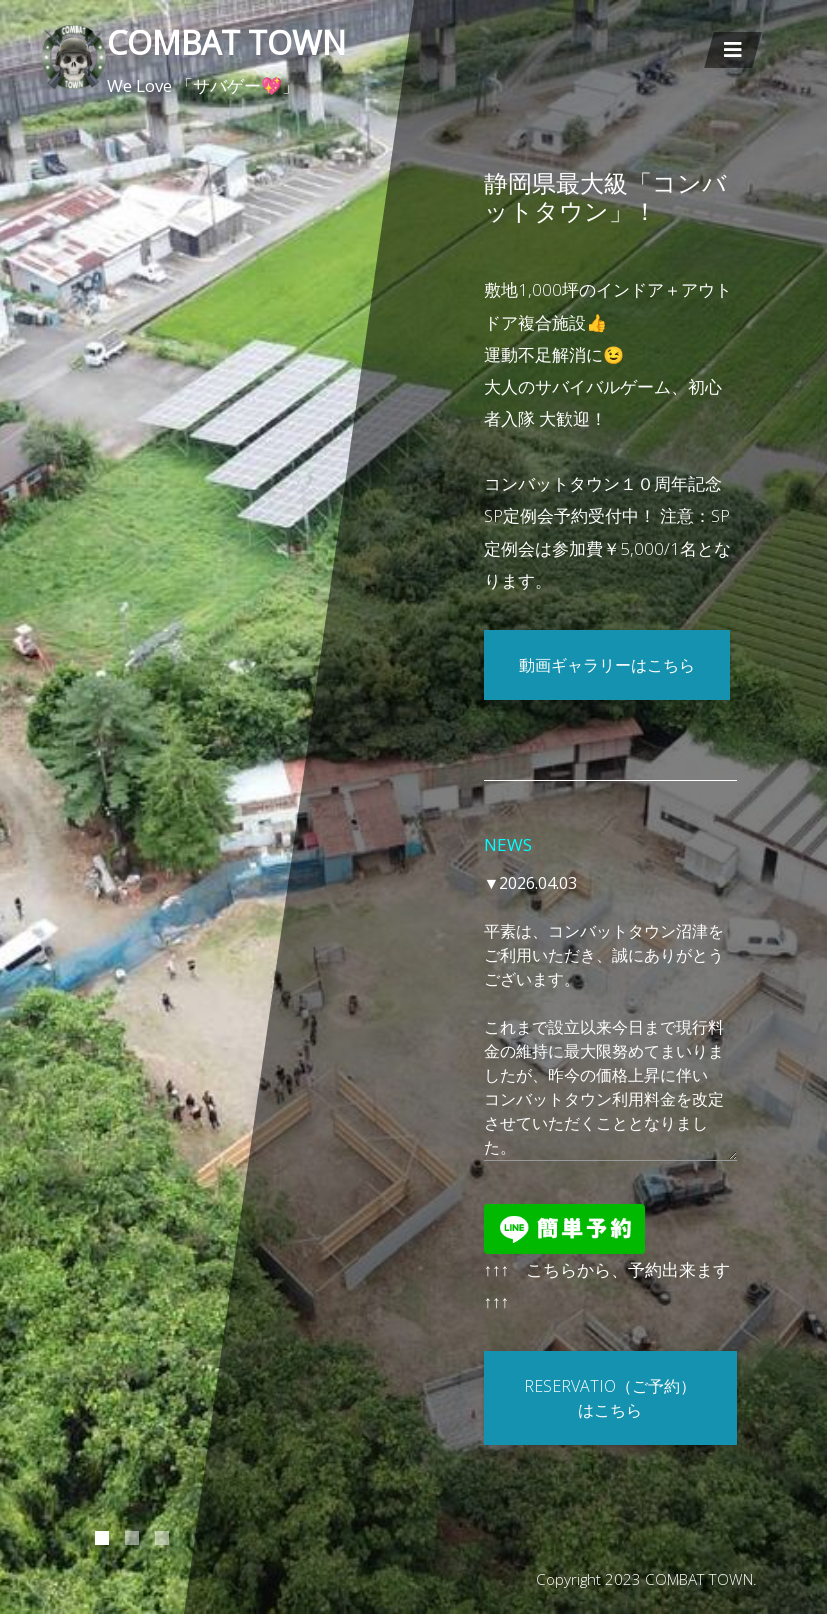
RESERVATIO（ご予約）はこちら (610, 1398)
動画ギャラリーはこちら (607, 665)
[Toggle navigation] (733, 50)
